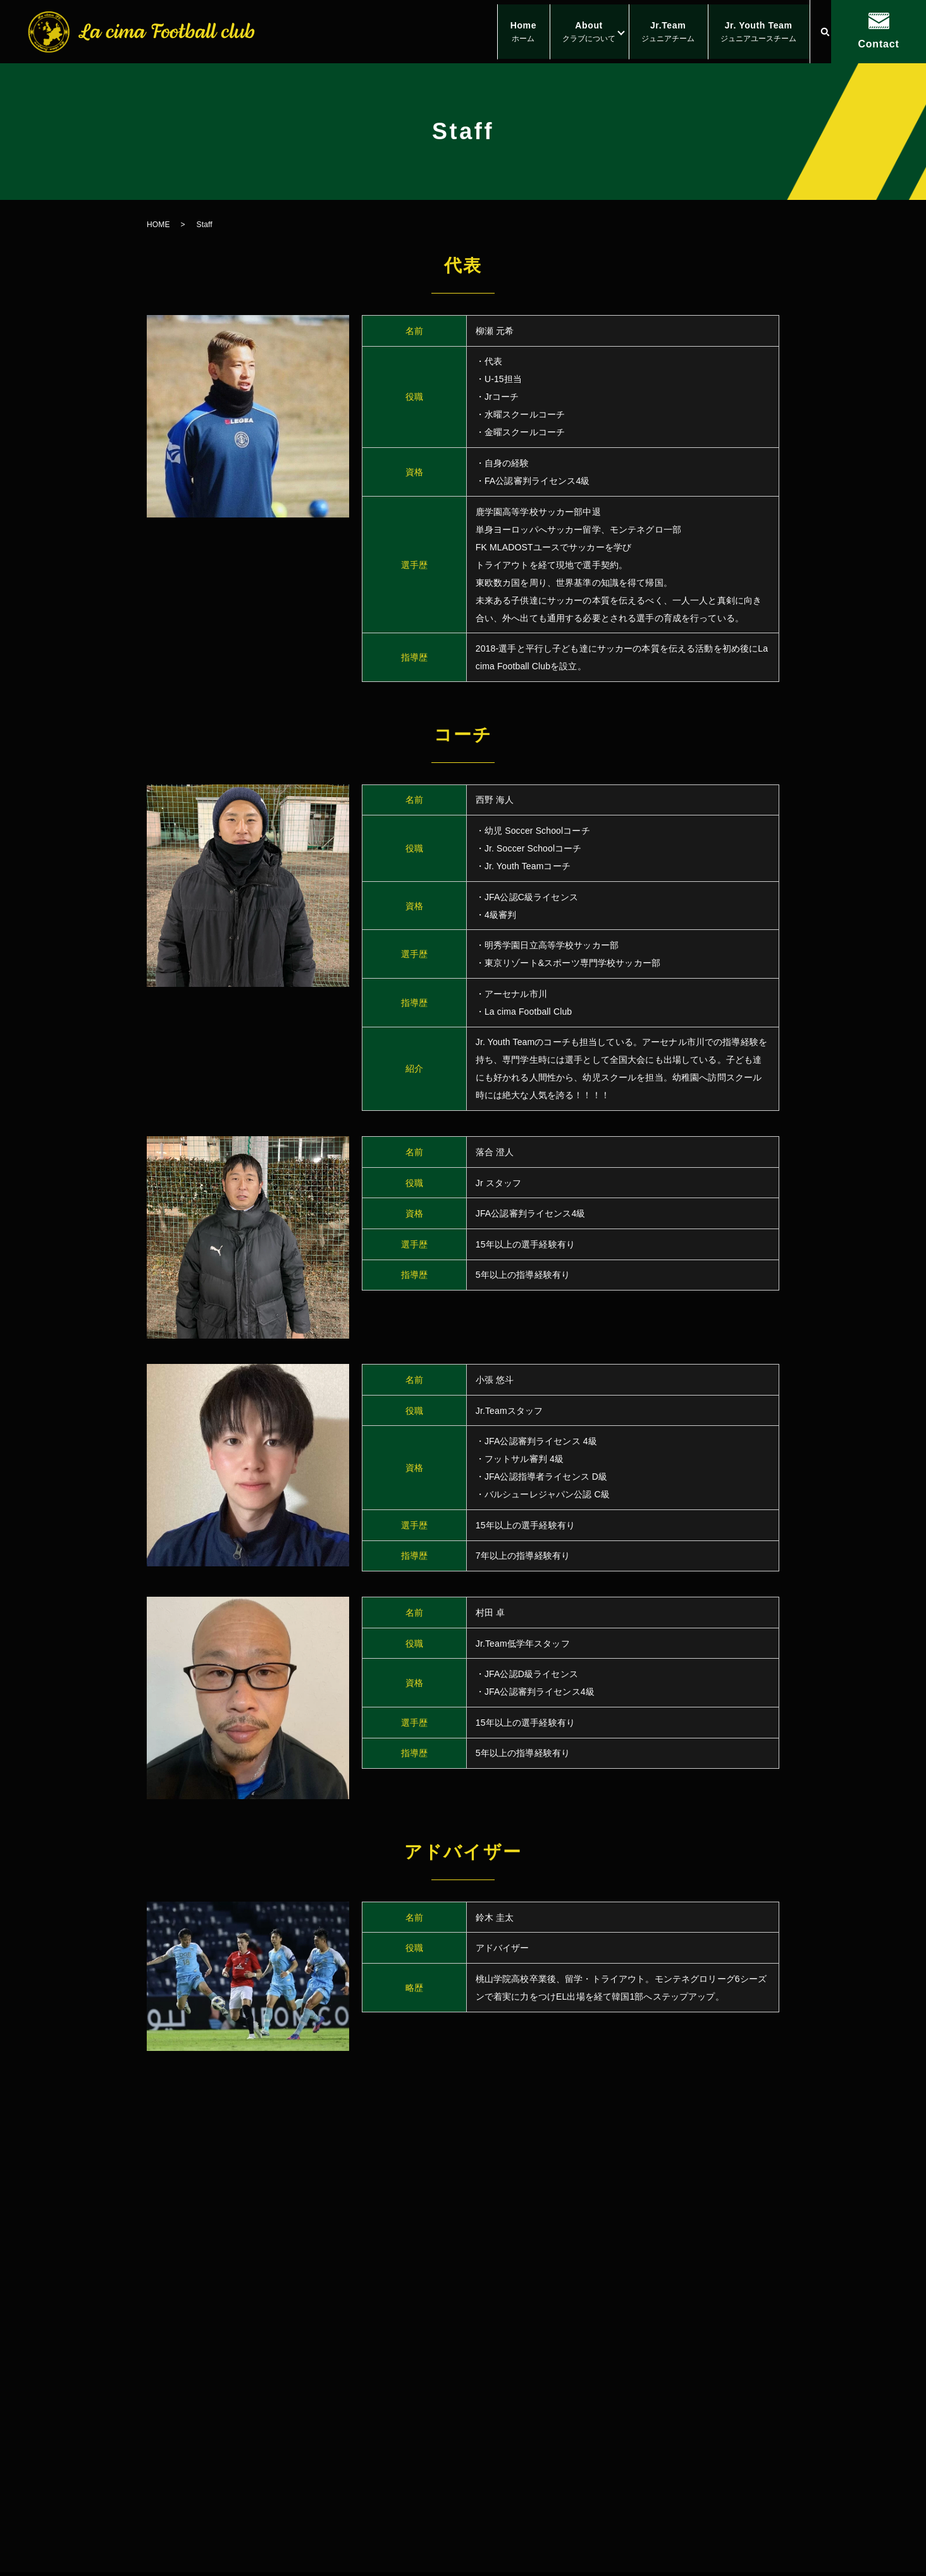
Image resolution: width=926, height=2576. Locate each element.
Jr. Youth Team (755, 32)
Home (501, 32)
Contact (878, 44)
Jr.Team (659, 32)
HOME (158, 224)
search (825, 31)
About (573, 32)
